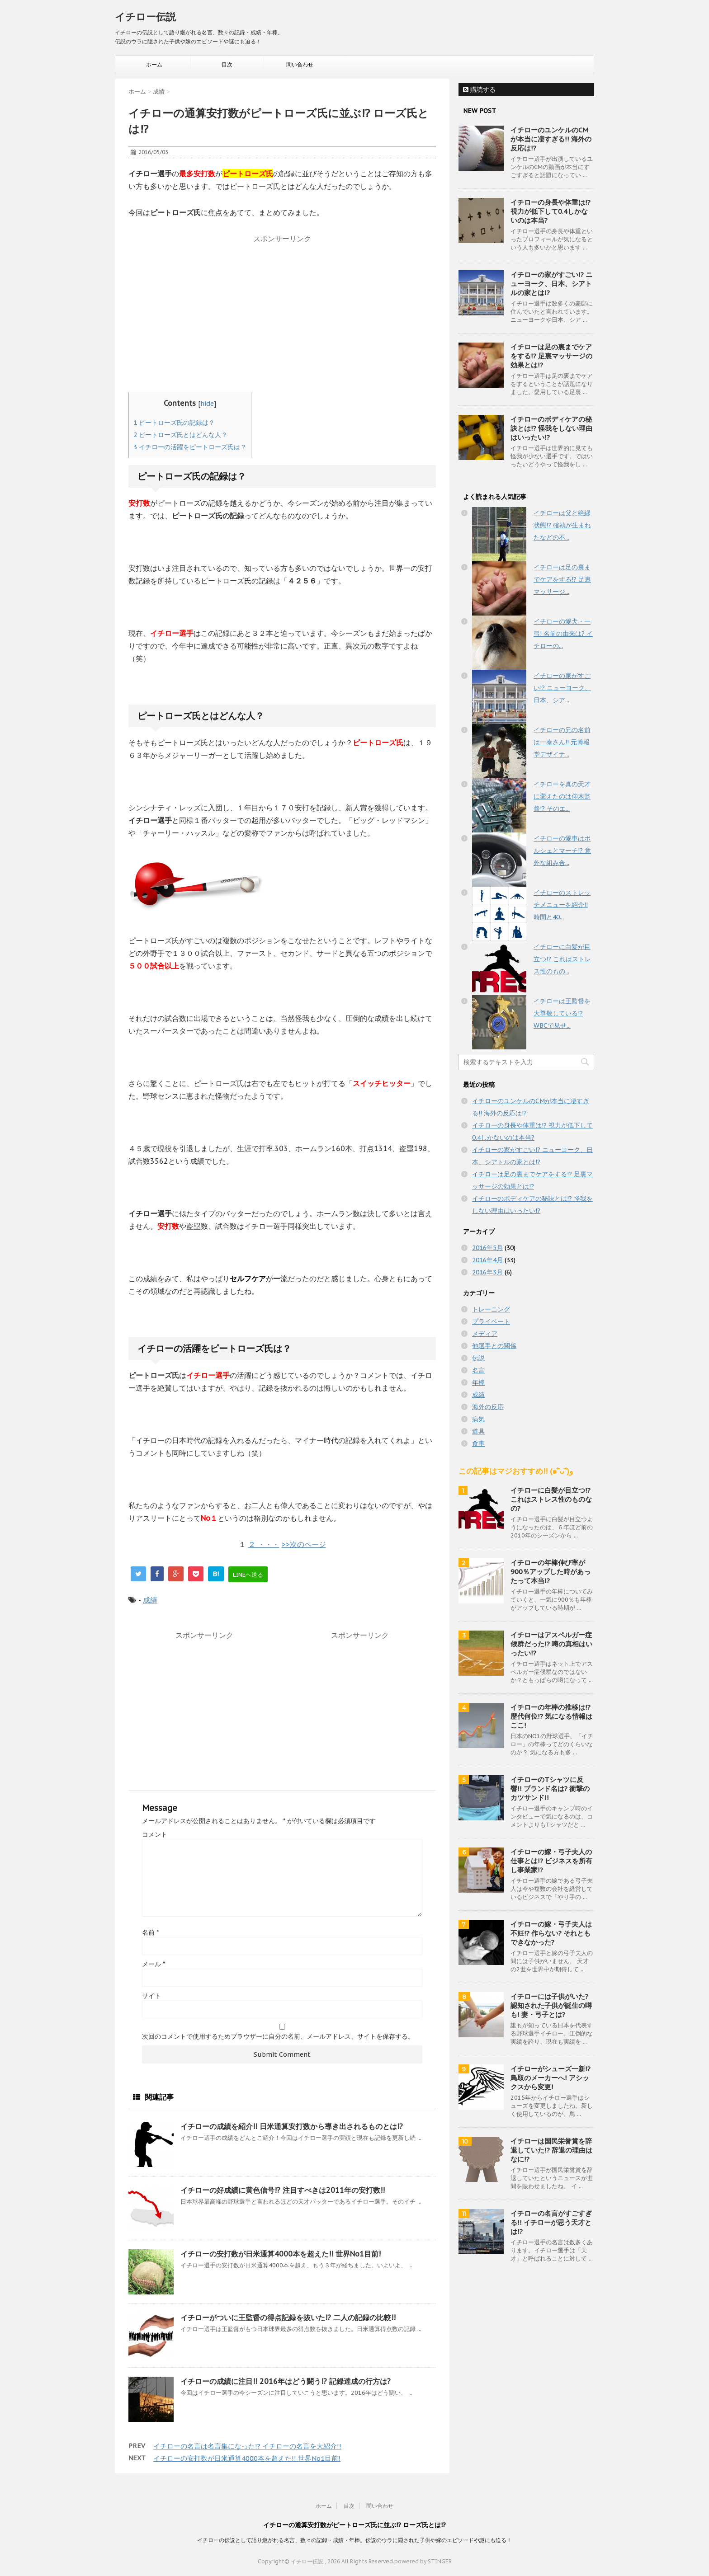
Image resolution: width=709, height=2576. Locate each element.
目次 (227, 64)
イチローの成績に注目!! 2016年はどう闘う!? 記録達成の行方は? (285, 2381)
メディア (484, 1334)
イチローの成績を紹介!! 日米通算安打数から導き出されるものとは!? (291, 2126)
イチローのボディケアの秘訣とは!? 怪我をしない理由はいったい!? (551, 428)
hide (207, 403)
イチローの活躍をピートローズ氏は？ (189, 447)
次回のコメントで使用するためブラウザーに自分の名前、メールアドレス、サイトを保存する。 (278, 2036)
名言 (478, 1370)
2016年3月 (487, 1272)
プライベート (491, 1321)
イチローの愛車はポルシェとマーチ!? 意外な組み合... (562, 850)
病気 (478, 1419)
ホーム (154, 64)
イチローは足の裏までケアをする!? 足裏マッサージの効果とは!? (551, 356)
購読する (479, 89)
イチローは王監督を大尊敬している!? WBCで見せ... (562, 1013)
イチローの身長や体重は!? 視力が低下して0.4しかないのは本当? (550, 211)
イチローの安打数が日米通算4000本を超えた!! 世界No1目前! (280, 2253)
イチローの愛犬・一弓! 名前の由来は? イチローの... (563, 633)
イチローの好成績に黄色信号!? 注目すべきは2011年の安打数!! (282, 2190)
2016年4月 (487, 1260)
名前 (150, 1932)
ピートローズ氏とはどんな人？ (180, 435)
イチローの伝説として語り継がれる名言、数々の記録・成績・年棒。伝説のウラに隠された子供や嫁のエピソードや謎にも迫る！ (354, 2540)
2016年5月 (487, 1248)
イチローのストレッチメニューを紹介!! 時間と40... (562, 904)
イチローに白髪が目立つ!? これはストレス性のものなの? (551, 1499)
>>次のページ (304, 1544)
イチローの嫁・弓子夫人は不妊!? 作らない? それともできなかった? (551, 1933)
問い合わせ (299, 64)
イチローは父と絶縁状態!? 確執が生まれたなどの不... (562, 525)
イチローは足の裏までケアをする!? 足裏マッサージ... (562, 579)
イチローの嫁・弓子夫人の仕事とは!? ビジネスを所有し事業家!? (551, 1860)
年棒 (478, 1382)
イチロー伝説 (145, 16)
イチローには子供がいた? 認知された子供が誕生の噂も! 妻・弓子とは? (551, 2005)
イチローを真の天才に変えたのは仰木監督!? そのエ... (562, 796)
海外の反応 (488, 1407)
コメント (154, 1834)
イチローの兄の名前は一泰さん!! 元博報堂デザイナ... (562, 742)
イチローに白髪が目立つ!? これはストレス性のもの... (562, 959)
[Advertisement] (282, 310)
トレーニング (491, 1309)
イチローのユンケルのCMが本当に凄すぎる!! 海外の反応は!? (550, 139)
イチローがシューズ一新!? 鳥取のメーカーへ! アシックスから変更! (550, 2077)
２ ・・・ (263, 1544)
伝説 (478, 1358)
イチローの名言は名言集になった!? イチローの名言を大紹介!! (247, 2446)
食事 (478, 1443)
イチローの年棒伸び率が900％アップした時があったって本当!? (550, 1571)
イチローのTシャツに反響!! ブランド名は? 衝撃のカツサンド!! (550, 1788)
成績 (150, 1599)
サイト (151, 1996)
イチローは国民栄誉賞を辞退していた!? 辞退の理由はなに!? (551, 2150)
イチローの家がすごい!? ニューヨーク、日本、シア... (562, 688)
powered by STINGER (423, 2561)
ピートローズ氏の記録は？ (174, 422)
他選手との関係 (494, 1346)
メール (153, 1964)
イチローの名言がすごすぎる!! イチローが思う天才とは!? (551, 2222)
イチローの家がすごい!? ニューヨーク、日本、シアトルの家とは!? (551, 283)
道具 (478, 1431)
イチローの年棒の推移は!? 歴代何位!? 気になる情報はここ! (551, 1716)
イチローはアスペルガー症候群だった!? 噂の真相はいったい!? (551, 1644)
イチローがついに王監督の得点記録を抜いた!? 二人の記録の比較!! (288, 2317)
